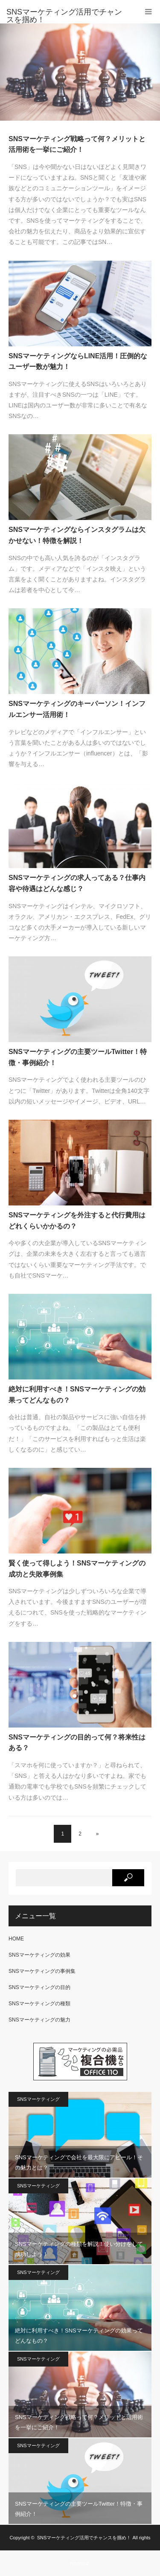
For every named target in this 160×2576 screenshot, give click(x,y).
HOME (16, 1939)
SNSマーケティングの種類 (39, 2004)
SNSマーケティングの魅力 (39, 2020)
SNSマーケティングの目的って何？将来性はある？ (77, 1743)
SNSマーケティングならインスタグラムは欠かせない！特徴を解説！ (77, 535)
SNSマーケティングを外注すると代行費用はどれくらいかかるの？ (77, 1220)
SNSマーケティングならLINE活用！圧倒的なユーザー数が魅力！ (78, 361)
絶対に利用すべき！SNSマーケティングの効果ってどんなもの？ (77, 1394)
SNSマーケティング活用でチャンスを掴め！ (84, 2537)
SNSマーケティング (38, 2099)
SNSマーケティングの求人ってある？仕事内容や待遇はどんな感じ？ (77, 883)
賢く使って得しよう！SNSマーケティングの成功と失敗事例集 (77, 1569)
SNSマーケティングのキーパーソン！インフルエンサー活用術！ (77, 709)
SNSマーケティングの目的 (39, 1987)
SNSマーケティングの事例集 (42, 1971)
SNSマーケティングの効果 (39, 1955)
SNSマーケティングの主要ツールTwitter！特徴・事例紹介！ (78, 1057)
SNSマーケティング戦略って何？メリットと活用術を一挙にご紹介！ (77, 144)
